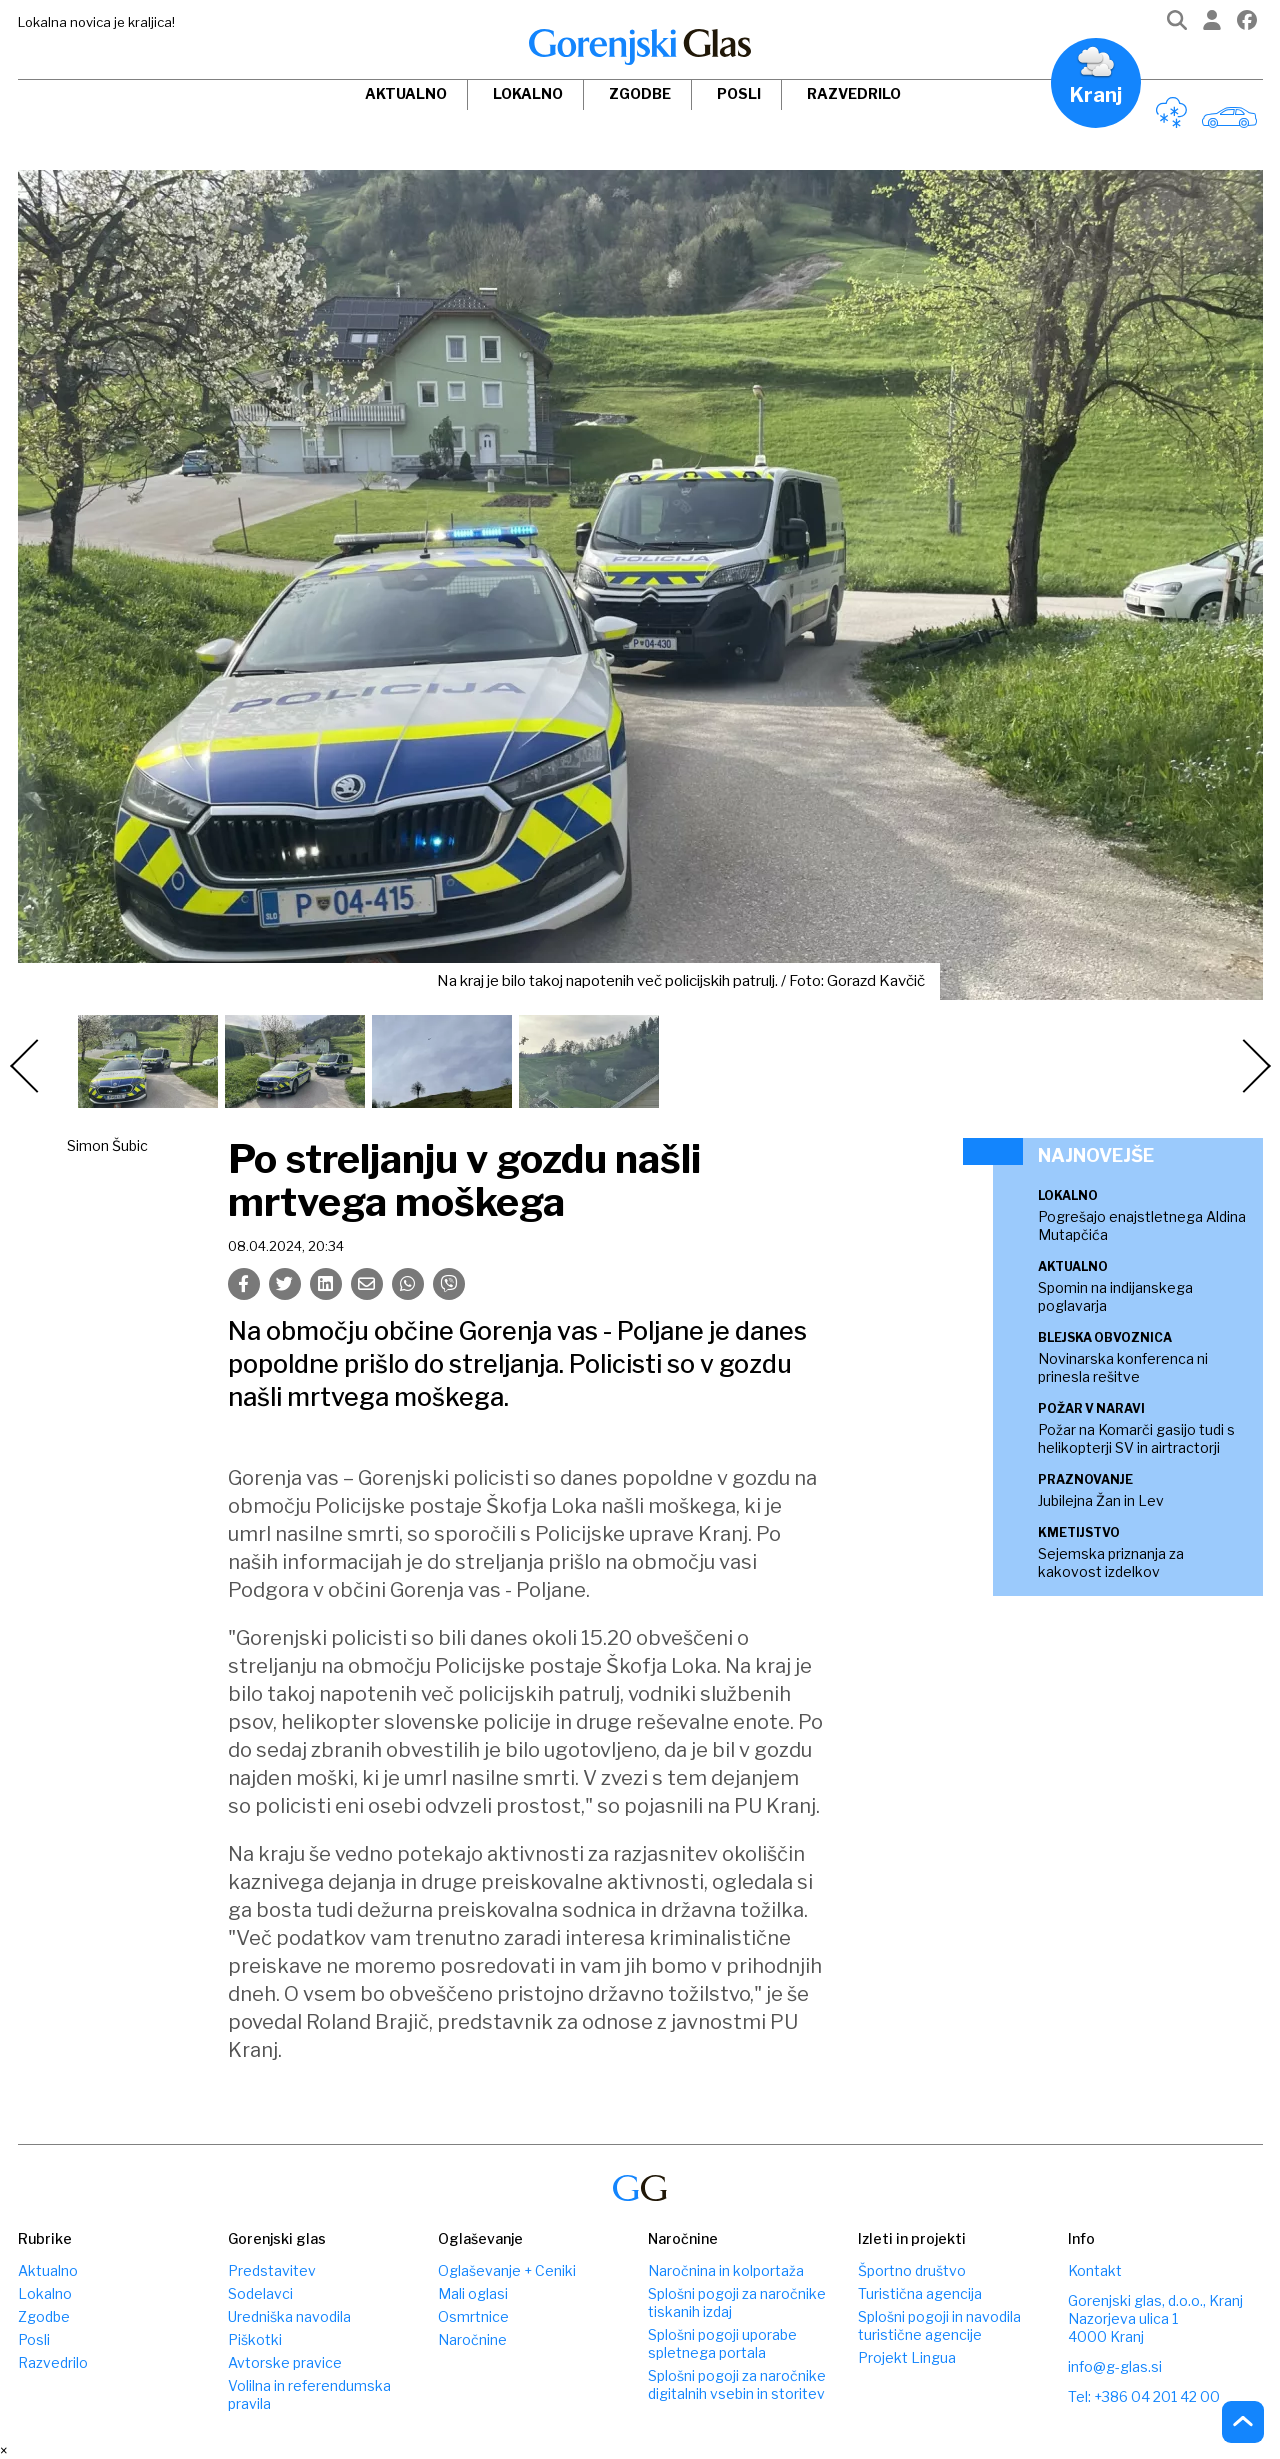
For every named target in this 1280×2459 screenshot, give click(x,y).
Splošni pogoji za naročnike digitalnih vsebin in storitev (737, 2384)
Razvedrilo (854, 93)
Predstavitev (272, 2270)
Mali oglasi (473, 2293)
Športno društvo (912, 2270)
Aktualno (406, 93)
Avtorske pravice (285, 2362)
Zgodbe (640, 93)
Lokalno (528, 93)
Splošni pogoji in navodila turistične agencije (939, 2325)
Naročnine (472, 2339)
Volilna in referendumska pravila (309, 2394)
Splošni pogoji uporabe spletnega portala (722, 2343)
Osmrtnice (473, 2316)
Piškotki (255, 2339)
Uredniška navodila (289, 2316)
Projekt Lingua (907, 2357)
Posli (739, 93)
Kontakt (1095, 2270)
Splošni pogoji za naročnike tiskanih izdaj (737, 2302)
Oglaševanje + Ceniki (507, 2270)
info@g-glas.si (1115, 2366)
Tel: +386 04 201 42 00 (1144, 2396)
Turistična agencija (920, 2293)
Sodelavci (260, 2293)
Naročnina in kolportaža (726, 2270)
